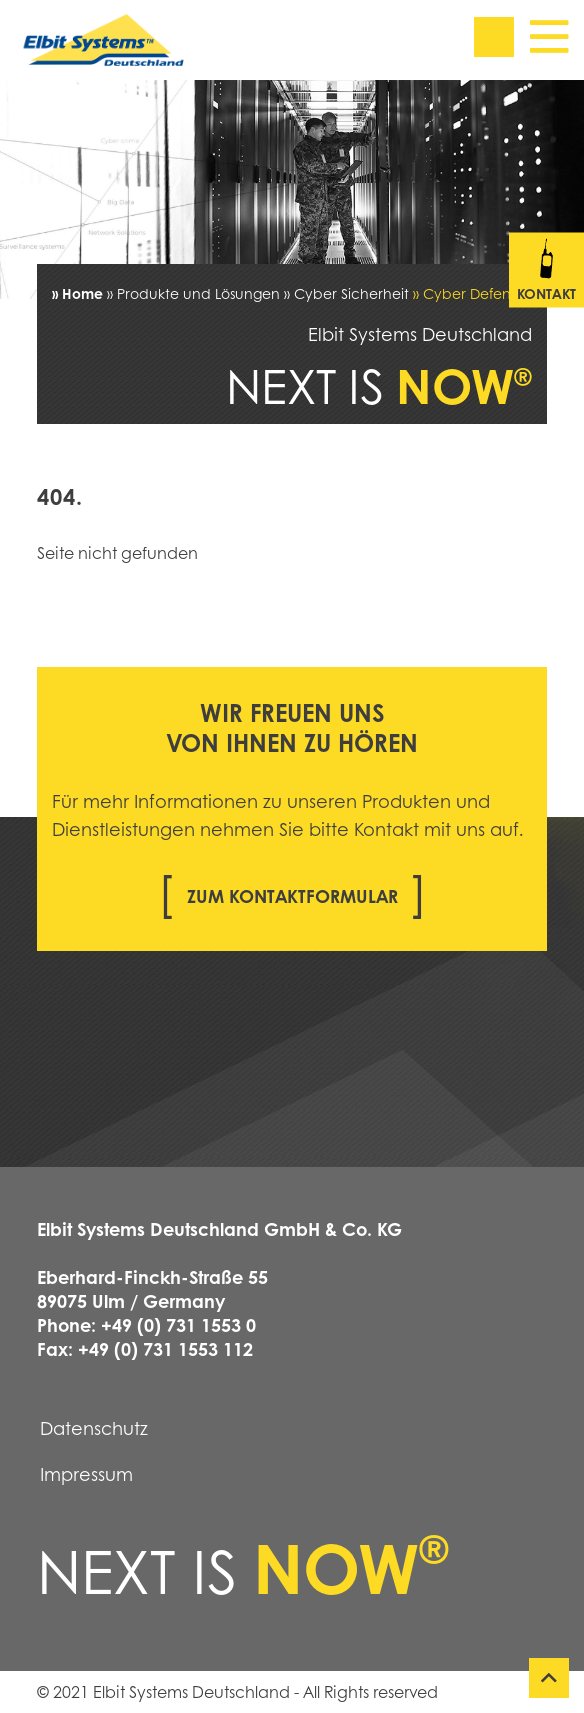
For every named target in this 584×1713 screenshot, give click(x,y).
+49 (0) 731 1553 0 (178, 1325)
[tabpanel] (292, 189)
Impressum (86, 1474)
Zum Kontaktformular (292, 896)
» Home (77, 293)
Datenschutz (94, 1428)
